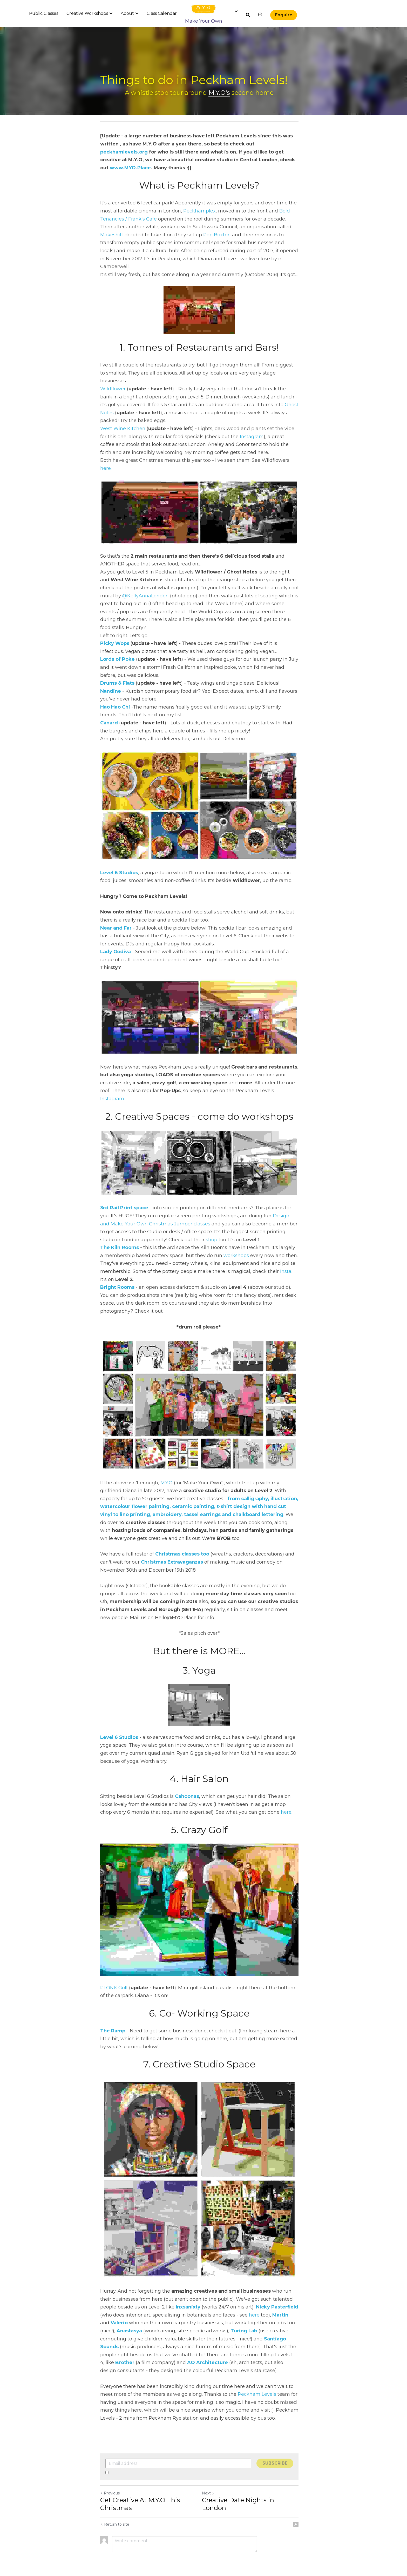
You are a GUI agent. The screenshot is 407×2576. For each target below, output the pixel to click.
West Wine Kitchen (122, 413)
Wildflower (113, 373)
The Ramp (112, 2015)
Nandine (110, 662)
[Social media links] (260, 14)
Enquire (283, 14)
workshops (232, 1229)
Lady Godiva (115, 927)
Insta (285, 1245)
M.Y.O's (223, 92)
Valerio (283, 2308)
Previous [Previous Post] (110, 2486)
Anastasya (285, 2316)
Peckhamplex (199, 211)
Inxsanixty (170, 2300)
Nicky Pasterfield (260, 2300)
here (296, 444)
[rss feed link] (304, 2517)
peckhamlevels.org (279, 144)
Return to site (114, 2517)
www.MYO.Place (255, 160)
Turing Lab (200, 2324)
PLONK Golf (114, 1972)
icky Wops (116, 614)
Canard (109, 694)
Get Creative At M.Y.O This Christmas (140, 2496)
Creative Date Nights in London (255, 2493)
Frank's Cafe (142, 219)
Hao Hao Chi (115, 678)
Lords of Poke (117, 630)
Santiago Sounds (240, 2331)
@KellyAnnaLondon (123, 574)
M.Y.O (166, 1462)
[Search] (248, 15)
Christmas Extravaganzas (172, 1541)
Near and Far (116, 903)
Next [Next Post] (212, 2486)
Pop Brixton (192, 235)
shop (171, 1213)
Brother (257, 2348)
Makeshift (290, 227)
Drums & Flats (117, 654)
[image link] (203, 8)
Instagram (244, 420)
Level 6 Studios (119, 848)
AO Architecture (155, 2355)
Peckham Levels (257, 2387)
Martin (255, 2308)
